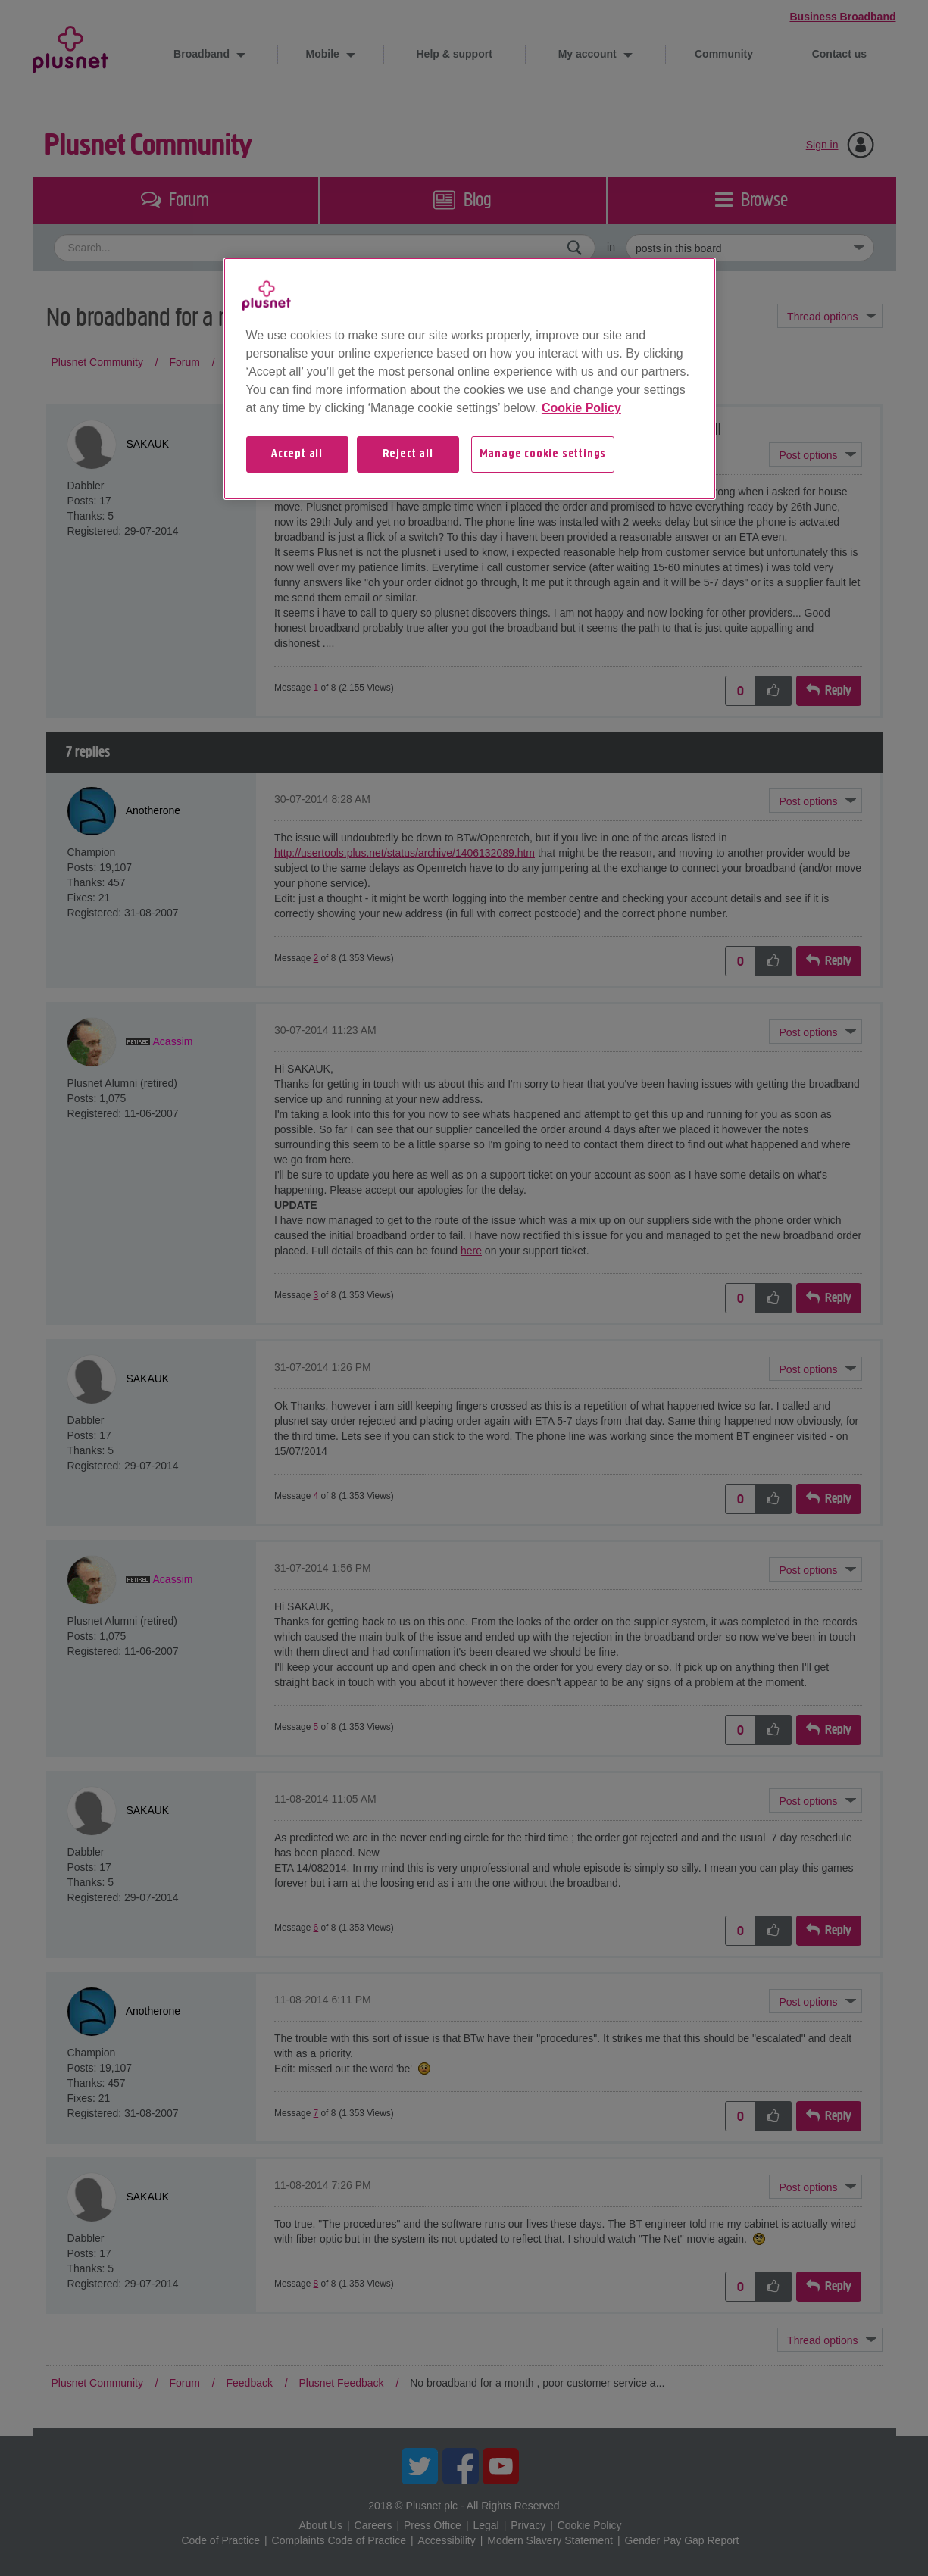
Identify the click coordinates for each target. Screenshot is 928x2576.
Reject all (408, 454)
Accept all (297, 454)
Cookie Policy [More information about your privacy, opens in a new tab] (581, 407)
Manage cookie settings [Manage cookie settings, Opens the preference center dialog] (543, 454)
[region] (469, 379)
